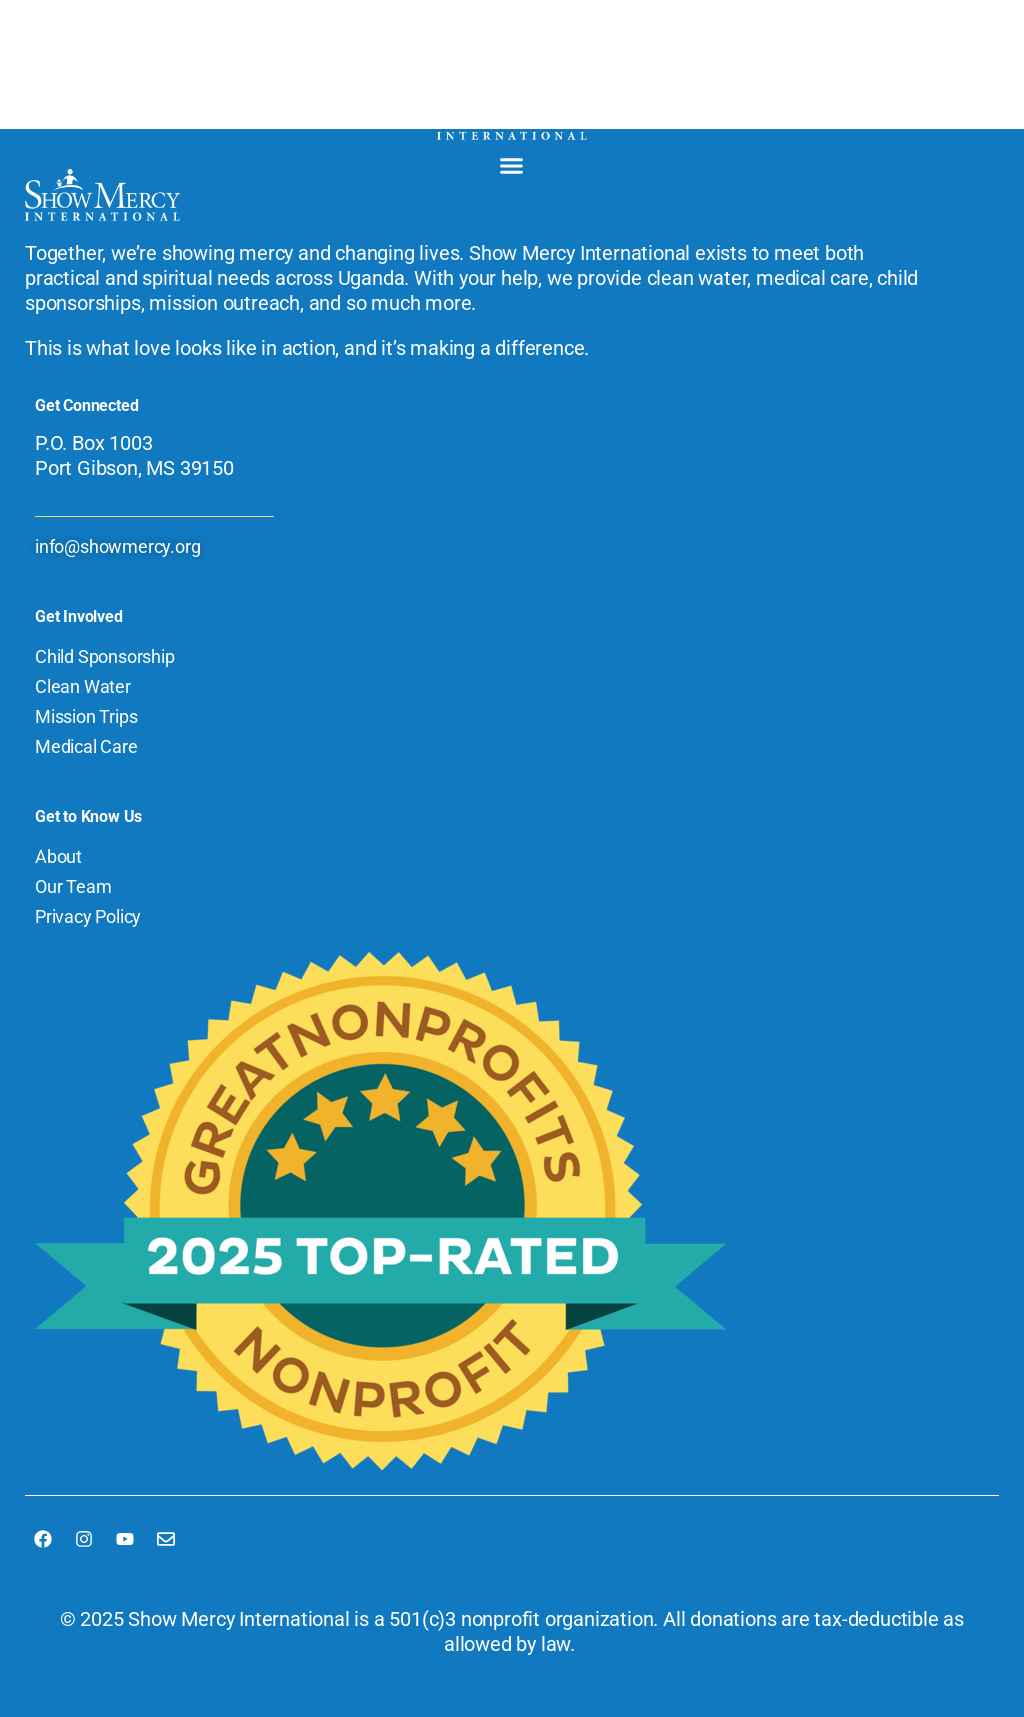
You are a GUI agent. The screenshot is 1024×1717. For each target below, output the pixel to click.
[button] (512, 166)
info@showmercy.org (117, 546)
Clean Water (83, 686)
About (58, 856)
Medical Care (86, 746)
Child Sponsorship (105, 656)
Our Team (73, 886)
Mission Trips (86, 716)
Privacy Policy (88, 916)
